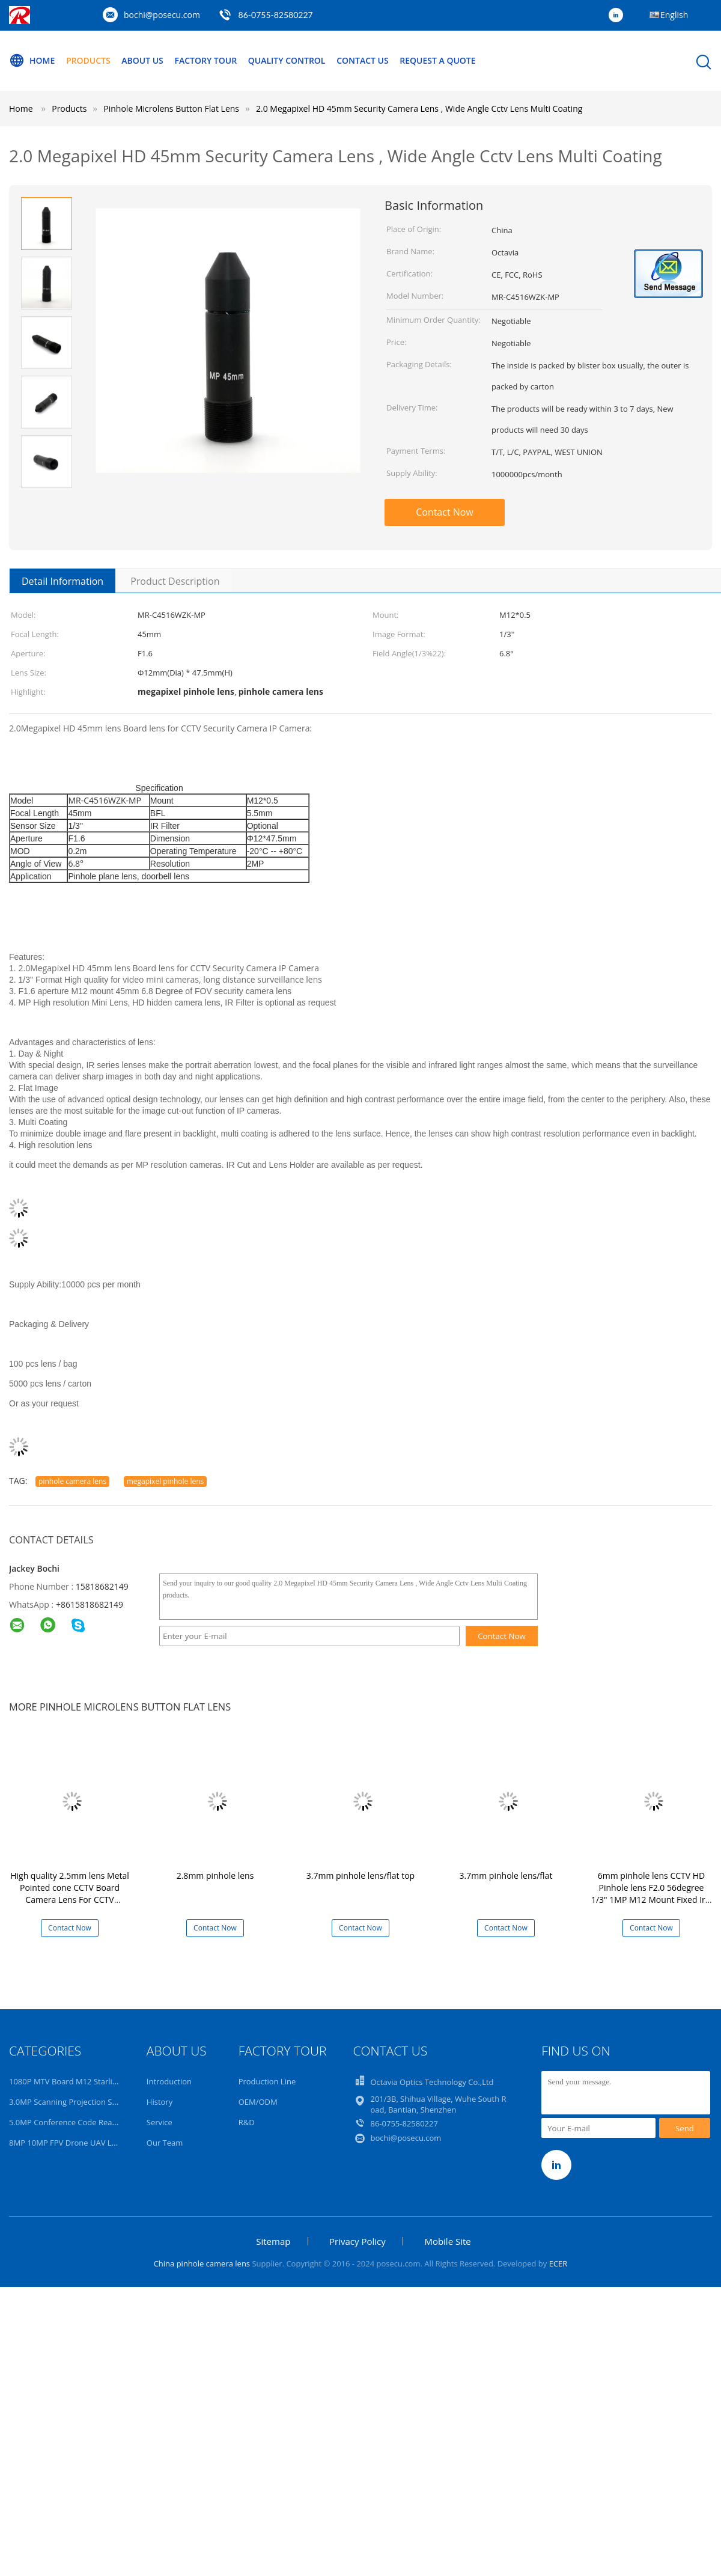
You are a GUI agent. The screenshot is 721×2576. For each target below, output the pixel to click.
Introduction (169, 2081)
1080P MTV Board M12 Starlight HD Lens (82, 2081)
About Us (142, 60)
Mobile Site (447, 2241)
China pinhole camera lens (202, 2263)
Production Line (267, 2081)
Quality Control (287, 60)
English (674, 14)
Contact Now (444, 512)
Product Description (174, 581)
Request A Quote (437, 60)
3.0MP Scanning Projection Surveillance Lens (90, 2101)
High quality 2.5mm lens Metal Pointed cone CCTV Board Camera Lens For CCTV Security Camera (69, 1893)
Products (88, 60)
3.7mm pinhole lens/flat (506, 1875)
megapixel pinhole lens (165, 1481)
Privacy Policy (357, 2241)
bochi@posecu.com (162, 14)
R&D (247, 2122)
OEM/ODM (258, 2101)
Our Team (165, 2142)
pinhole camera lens (72, 1481)
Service (159, 2122)
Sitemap (273, 2241)
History (159, 2101)
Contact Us (362, 60)
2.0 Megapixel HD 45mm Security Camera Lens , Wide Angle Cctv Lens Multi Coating (419, 108)
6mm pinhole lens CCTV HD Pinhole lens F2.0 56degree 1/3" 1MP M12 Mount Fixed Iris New (651, 1893)
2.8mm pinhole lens (215, 1875)
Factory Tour (205, 60)
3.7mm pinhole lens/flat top (360, 1875)
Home (32, 61)
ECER (558, 2263)
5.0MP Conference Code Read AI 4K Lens (82, 2122)
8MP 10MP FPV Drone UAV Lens (66, 2142)
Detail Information (62, 581)
